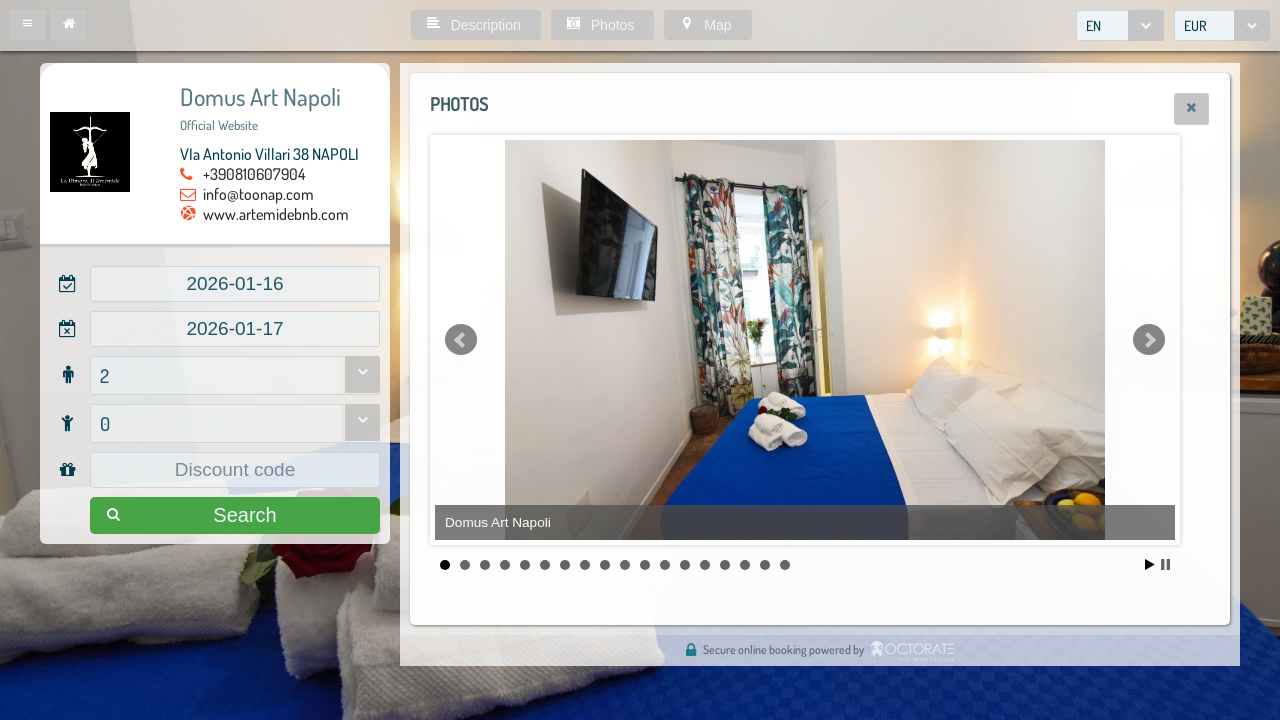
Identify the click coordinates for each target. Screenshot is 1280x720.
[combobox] (1120, 25)
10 (625, 565)
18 (785, 565)
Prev (461, 340)
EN (1093, 25)
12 (665, 565)
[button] (27, 25)
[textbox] (235, 284)
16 (745, 565)
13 (685, 565)
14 (705, 565)
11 (645, 565)
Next (1149, 340)
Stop (1165, 564)
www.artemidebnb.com (276, 214)
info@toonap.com (258, 194)
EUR (1195, 25)
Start (1150, 564)
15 (725, 565)
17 (765, 565)
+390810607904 (254, 174)
